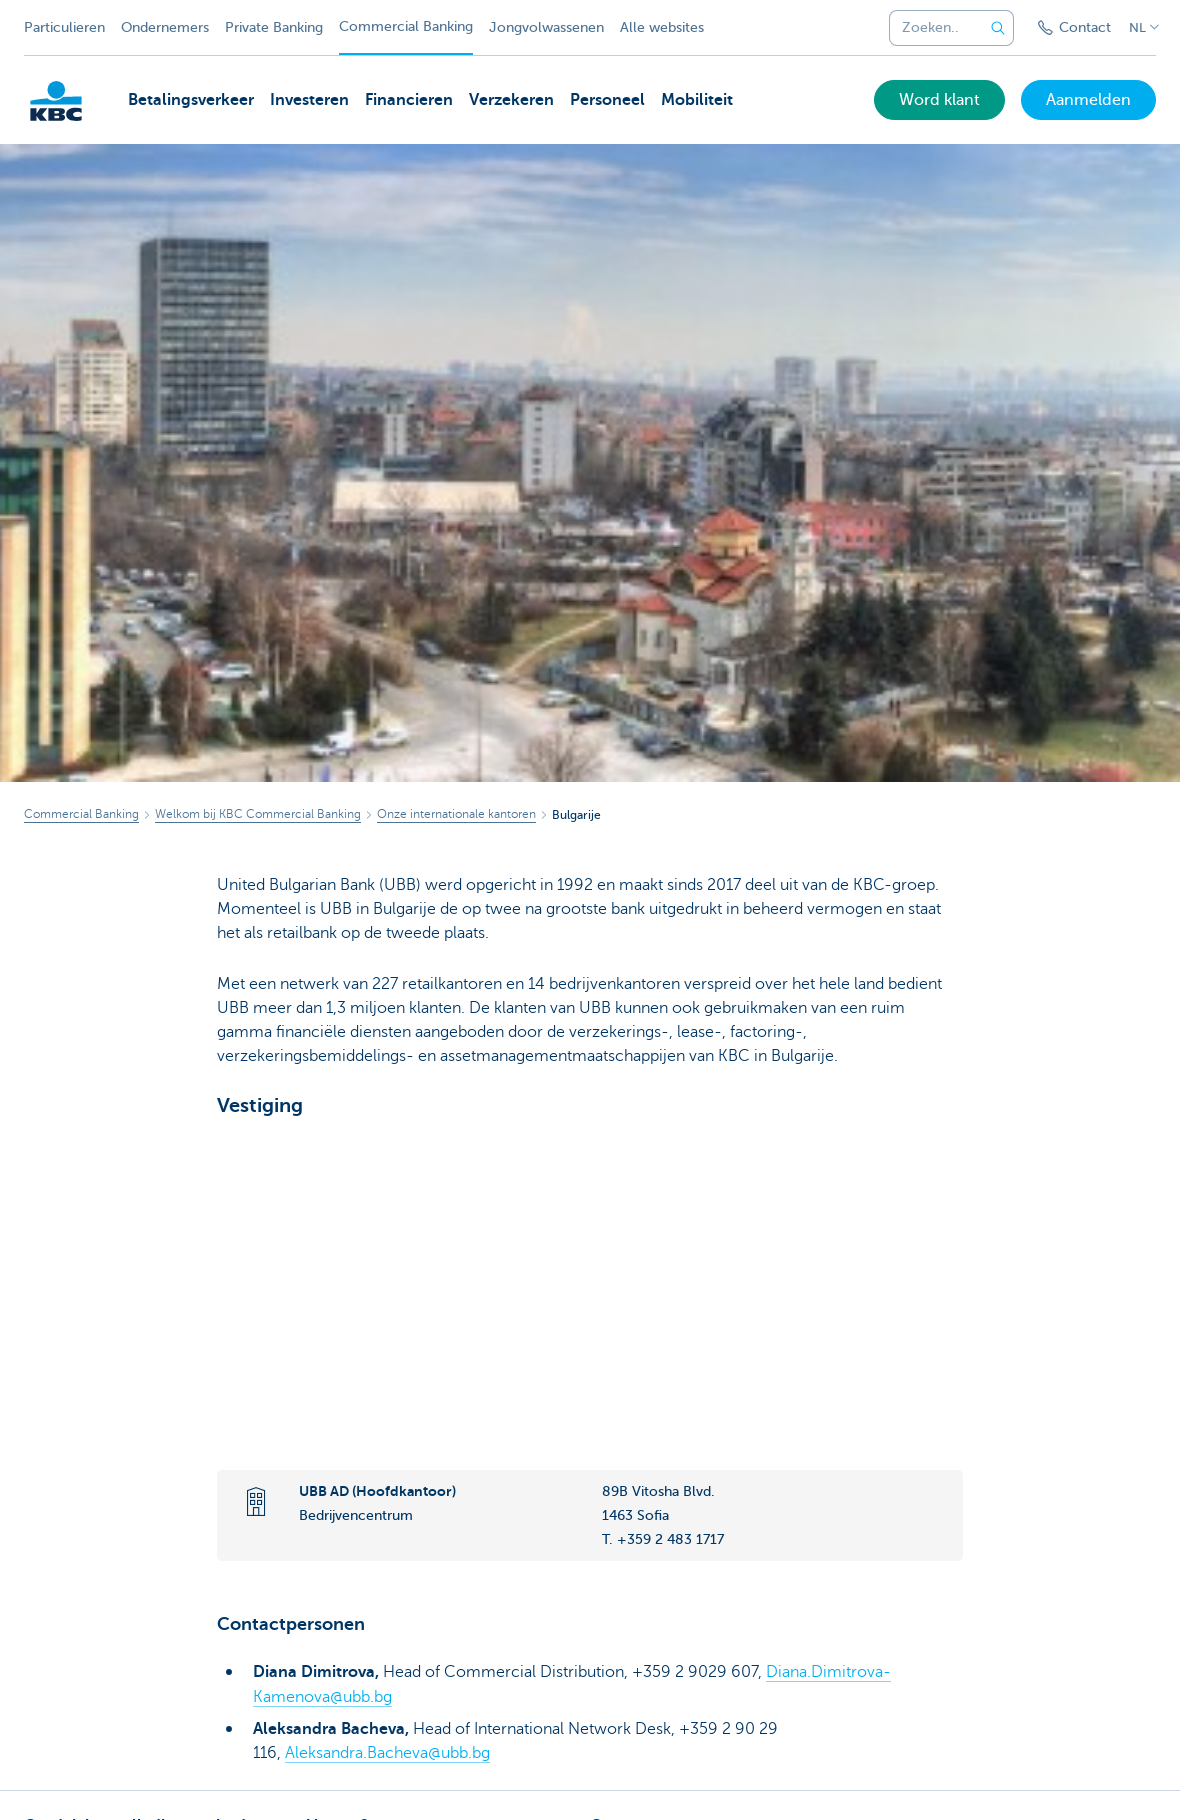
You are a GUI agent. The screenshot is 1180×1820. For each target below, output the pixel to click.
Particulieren (64, 27)
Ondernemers (165, 27)
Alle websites (662, 27)
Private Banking (274, 27)
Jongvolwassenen (546, 27)
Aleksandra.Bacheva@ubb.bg (387, 1752)
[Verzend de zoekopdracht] (998, 28)
